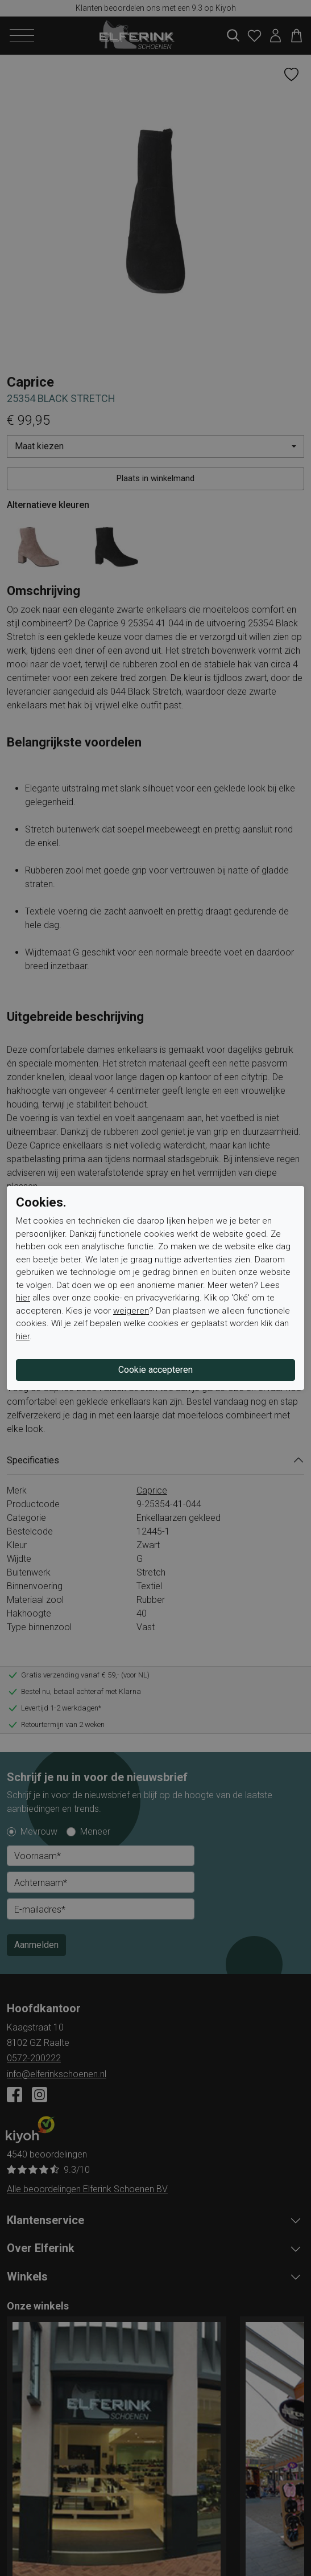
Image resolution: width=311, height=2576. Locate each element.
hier (23, 1298)
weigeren (131, 1311)
